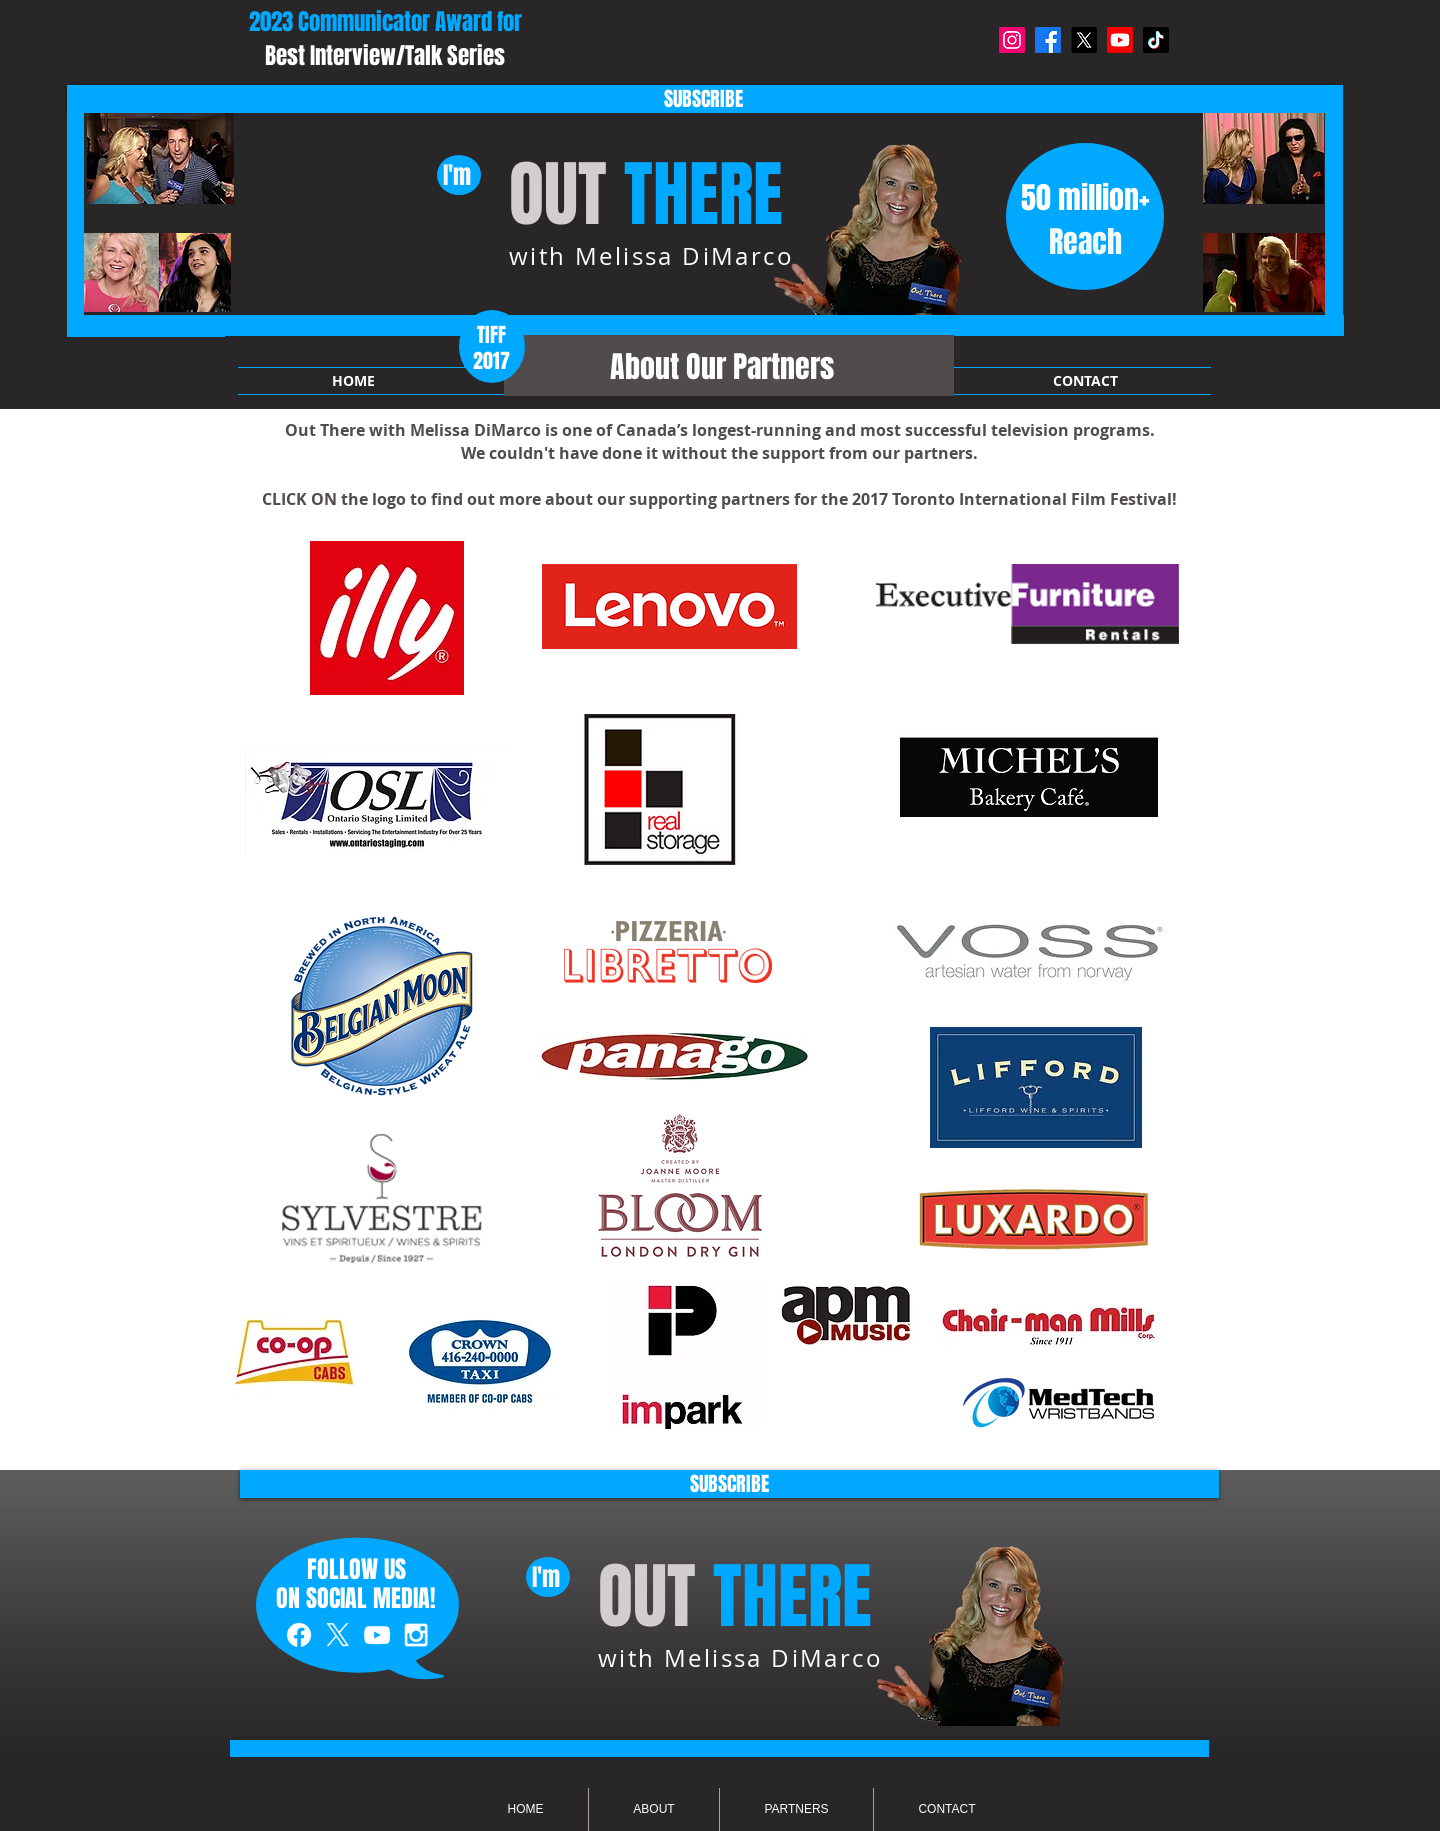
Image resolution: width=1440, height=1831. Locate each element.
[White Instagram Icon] (416, 1635)
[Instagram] (1012, 40)
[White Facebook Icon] (299, 1635)
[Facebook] (1048, 40)
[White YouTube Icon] (377, 1635)
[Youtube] (1120, 40)
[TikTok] (1156, 40)
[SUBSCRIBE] (703, 99)
